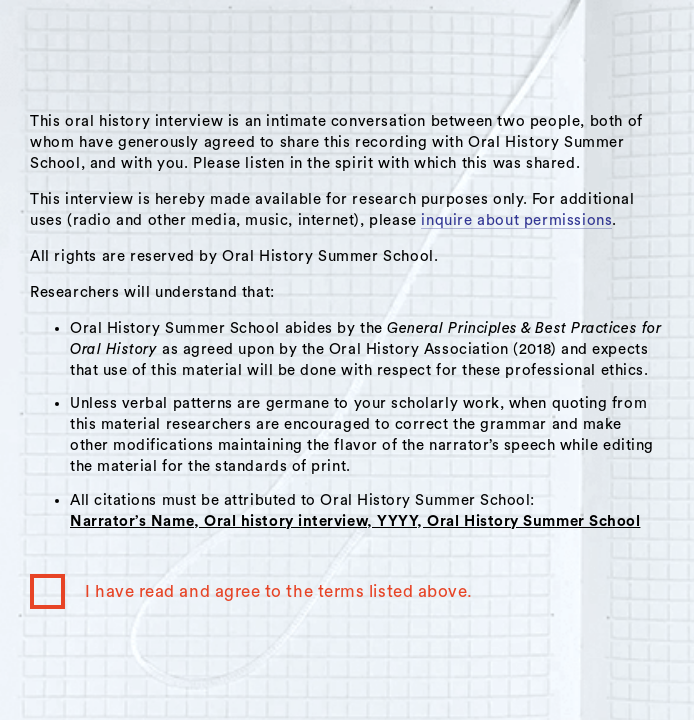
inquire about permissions (516, 220)
